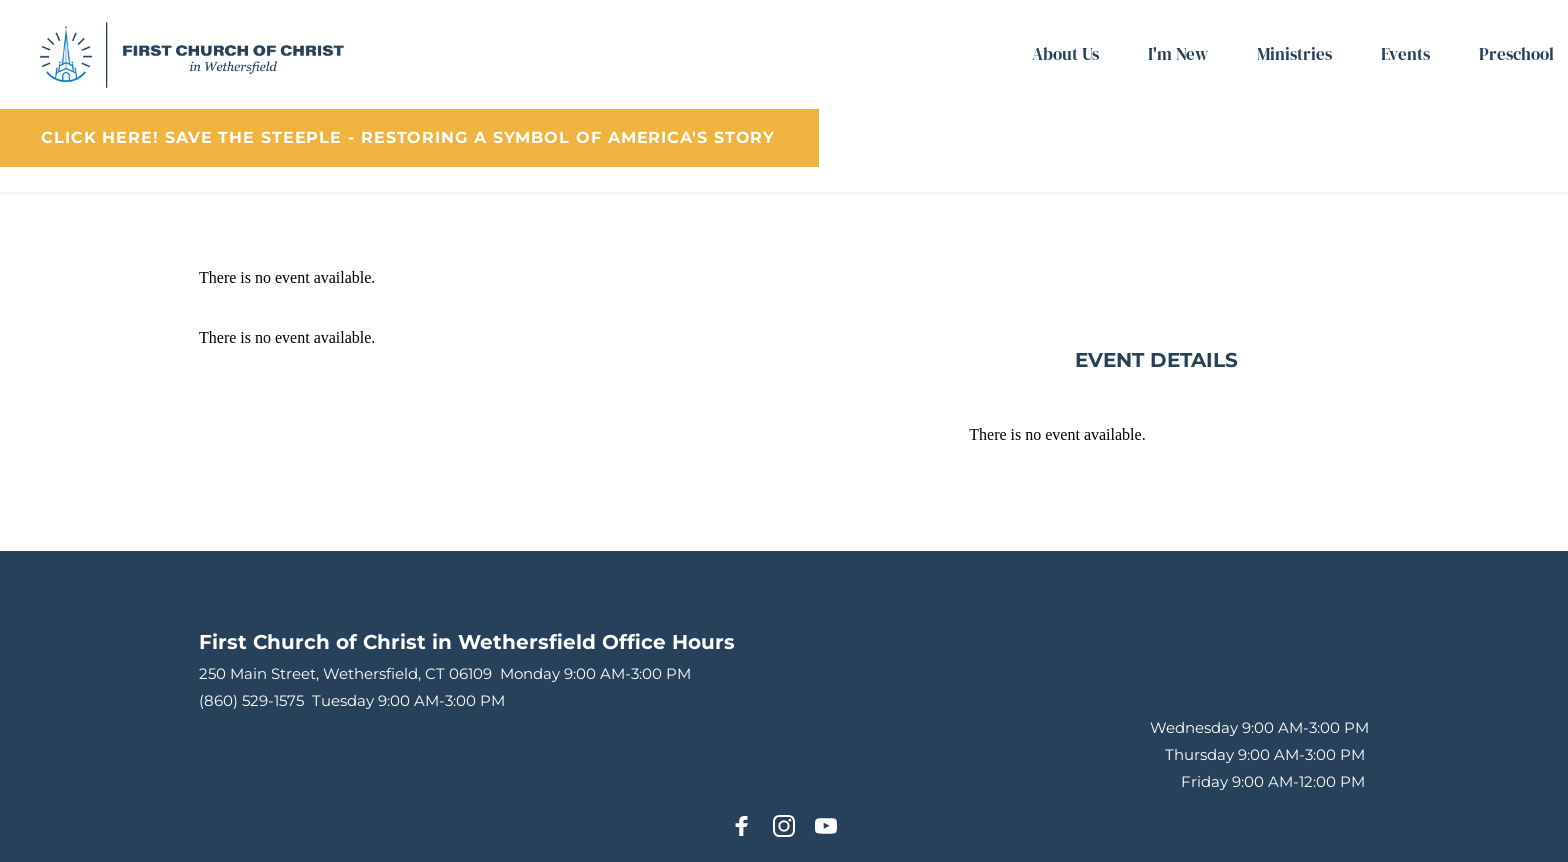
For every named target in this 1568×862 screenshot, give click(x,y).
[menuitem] (1065, 55)
